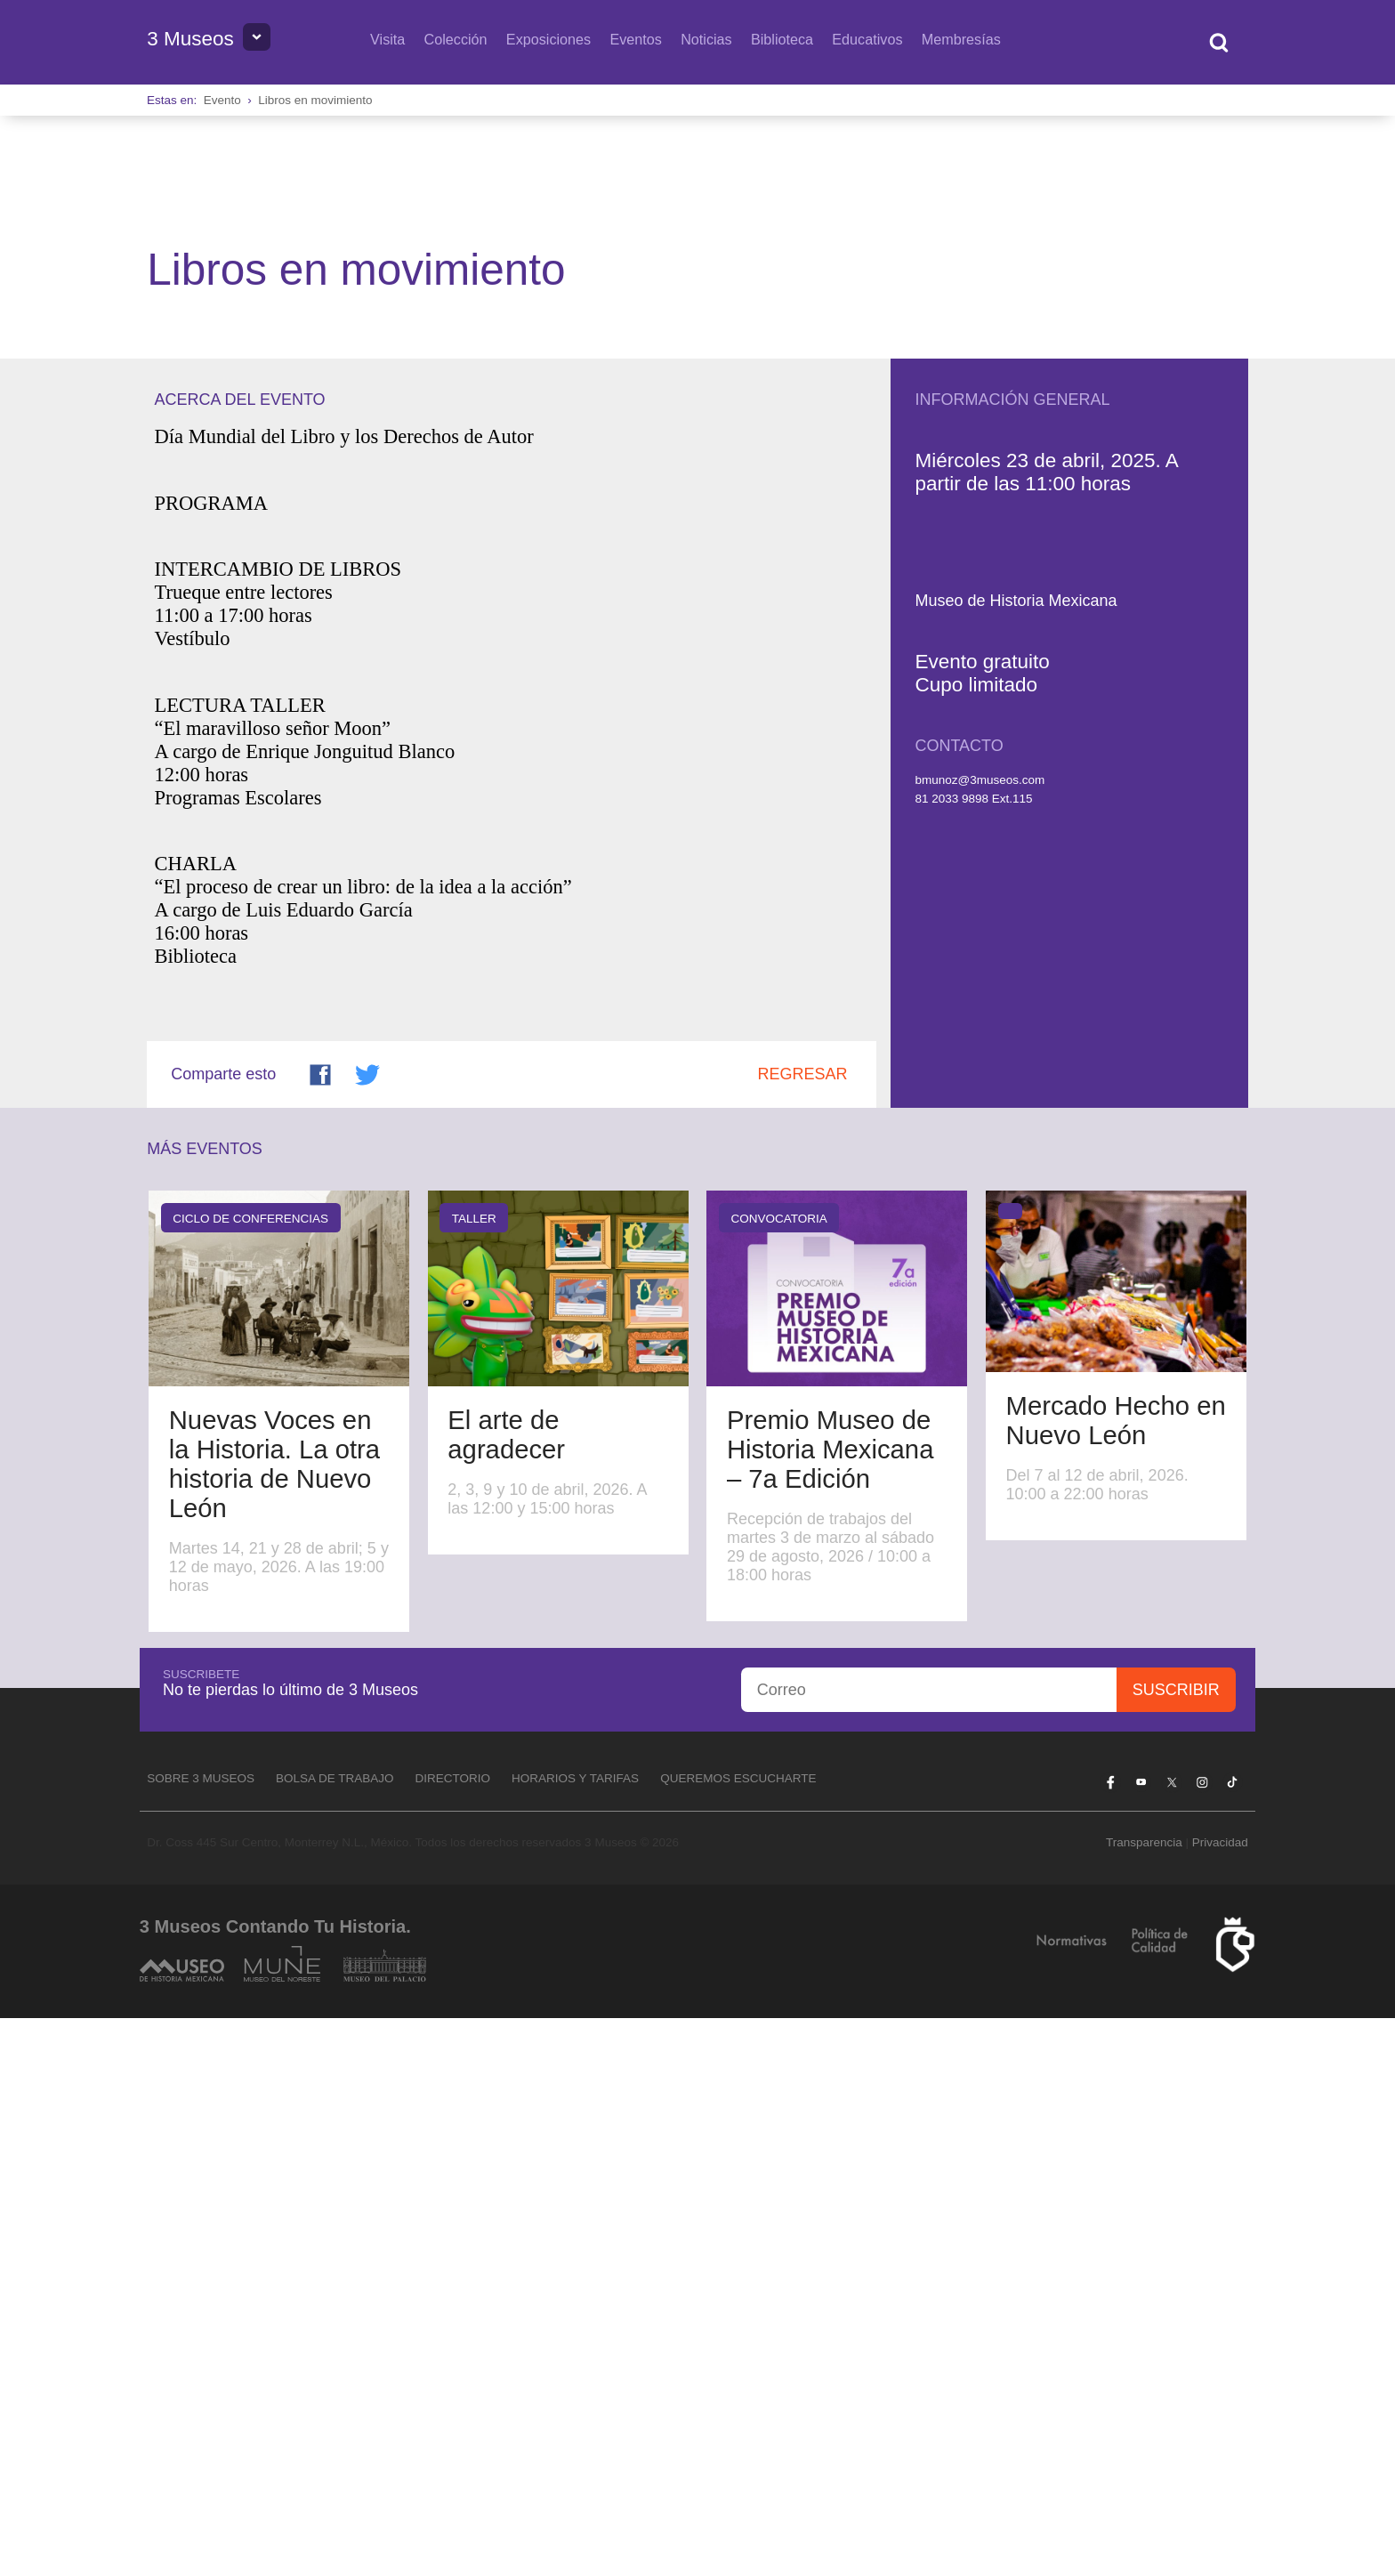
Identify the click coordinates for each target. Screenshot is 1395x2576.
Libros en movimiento (315, 100)
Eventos (635, 39)
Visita (387, 39)
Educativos (867, 39)
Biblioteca (782, 39)
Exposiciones (548, 39)
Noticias (706, 39)
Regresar (803, 1632)
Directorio (453, 2336)
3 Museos (190, 39)
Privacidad (1220, 2400)
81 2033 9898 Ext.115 (973, 1356)
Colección (456, 39)
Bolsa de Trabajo (335, 2336)
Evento (222, 100)
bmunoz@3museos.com (979, 1338)
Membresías (961, 39)
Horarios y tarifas (575, 2336)
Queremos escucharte (738, 2336)
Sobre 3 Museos (200, 2336)
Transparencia (1144, 2400)
